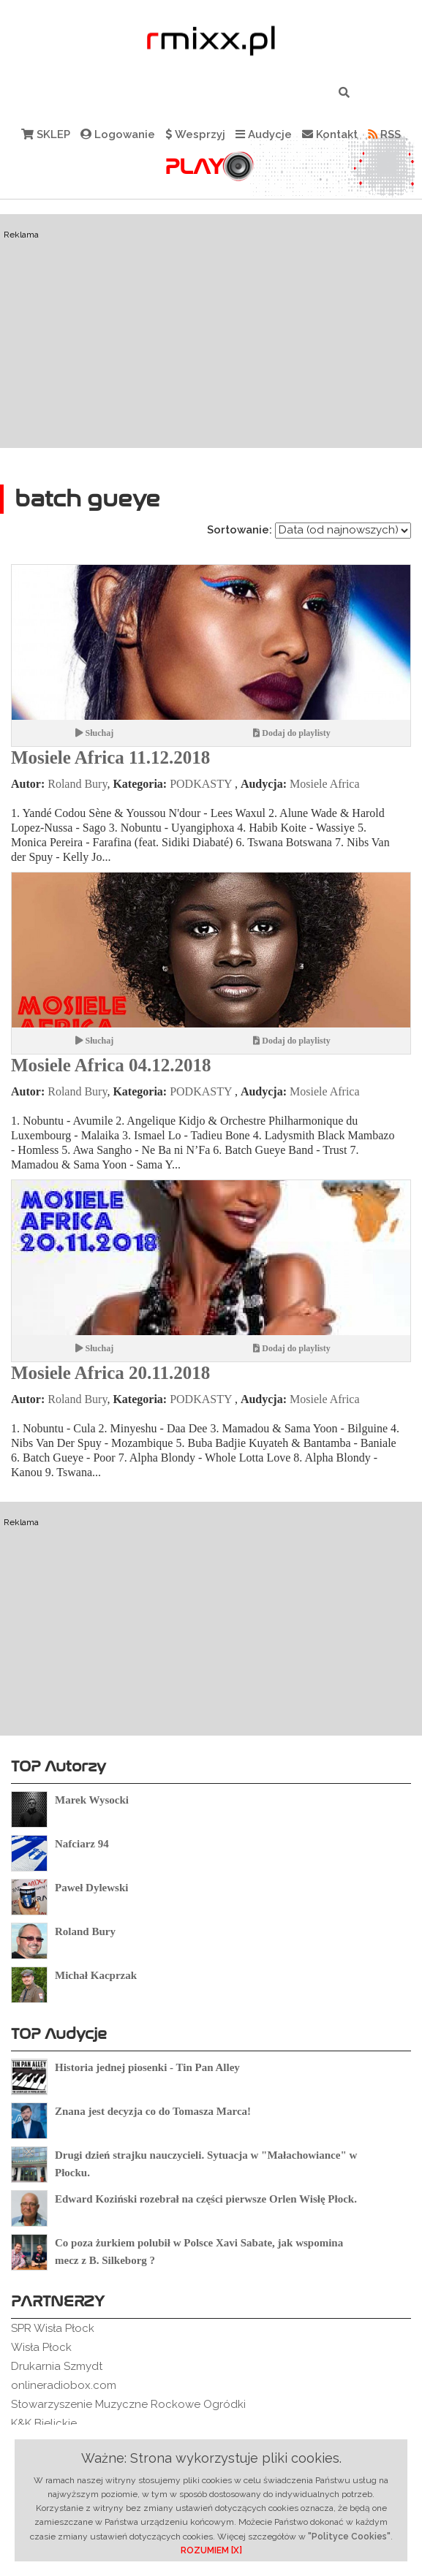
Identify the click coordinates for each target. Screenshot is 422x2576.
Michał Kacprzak (96, 1975)
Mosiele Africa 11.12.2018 (110, 757)
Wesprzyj (195, 134)
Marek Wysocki (92, 1800)
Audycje (264, 134)
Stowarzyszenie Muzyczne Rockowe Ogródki (128, 2404)
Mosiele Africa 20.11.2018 (110, 1373)
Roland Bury (77, 784)
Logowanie (117, 134)
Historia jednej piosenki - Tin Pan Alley (147, 2067)
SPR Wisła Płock (52, 2328)
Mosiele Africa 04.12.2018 (111, 1065)
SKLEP (45, 134)
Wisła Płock (41, 2347)
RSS (384, 134)
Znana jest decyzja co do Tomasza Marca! (153, 2111)
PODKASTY (201, 784)
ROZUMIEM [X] (211, 2550)
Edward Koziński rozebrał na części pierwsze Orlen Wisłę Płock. (206, 2199)
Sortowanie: (239, 529)
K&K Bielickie (44, 2423)
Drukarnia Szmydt (56, 2366)
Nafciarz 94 (82, 1844)
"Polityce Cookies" (349, 2536)
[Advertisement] (211, 331)
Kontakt (330, 134)
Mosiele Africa (325, 784)
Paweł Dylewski (91, 1887)
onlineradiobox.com (63, 2385)
